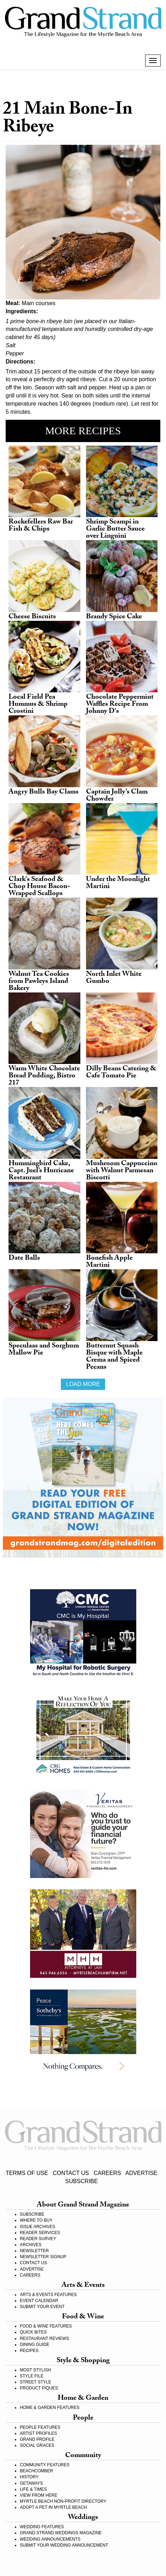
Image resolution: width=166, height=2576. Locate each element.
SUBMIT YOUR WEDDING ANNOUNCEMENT (64, 2545)
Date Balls (24, 1259)
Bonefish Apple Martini (109, 1262)
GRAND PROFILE (37, 2439)
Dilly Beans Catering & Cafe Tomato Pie (121, 1072)
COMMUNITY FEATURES (44, 2464)
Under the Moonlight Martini (118, 883)
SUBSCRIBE (81, 2181)
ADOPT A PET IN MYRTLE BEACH (53, 2507)
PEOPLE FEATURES (40, 2427)
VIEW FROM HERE (38, 2495)
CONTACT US (71, 2173)
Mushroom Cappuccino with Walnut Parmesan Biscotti (122, 1171)
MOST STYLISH (35, 2370)
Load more (83, 1384)
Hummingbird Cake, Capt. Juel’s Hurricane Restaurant (41, 1171)
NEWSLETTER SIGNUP (43, 2256)
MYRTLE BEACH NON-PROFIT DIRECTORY (63, 2501)
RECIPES (29, 2350)
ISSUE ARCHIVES (37, 2226)
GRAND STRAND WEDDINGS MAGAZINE (61, 2532)
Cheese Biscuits (32, 617)
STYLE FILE (32, 2376)
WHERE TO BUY (36, 2220)
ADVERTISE (141, 2173)
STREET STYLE (35, 2382)
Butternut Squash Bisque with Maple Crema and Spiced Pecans (114, 1357)
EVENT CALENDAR (39, 2300)
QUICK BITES (33, 2332)
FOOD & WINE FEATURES (46, 2326)
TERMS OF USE (27, 2173)
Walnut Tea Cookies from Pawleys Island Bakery (38, 982)
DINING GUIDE (34, 2344)
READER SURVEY (38, 2238)
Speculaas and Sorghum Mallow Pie (43, 1349)
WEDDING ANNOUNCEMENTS (50, 2539)
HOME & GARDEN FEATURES (49, 2407)
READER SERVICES (40, 2232)
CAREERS (107, 2173)
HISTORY (29, 2476)
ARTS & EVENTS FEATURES (48, 2294)
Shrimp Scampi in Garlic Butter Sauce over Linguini (115, 529)
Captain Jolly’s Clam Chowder (117, 796)
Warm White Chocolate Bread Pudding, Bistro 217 (44, 1076)
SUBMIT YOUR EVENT (42, 2306)
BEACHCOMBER (36, 2470)
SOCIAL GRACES (37, 2445)
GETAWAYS (31, 2483)
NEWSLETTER (34, 2250)
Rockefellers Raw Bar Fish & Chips (40, 526)
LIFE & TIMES (33, 2489)
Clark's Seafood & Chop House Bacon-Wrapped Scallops (39, 887)
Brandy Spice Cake (114, 617)
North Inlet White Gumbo (114, 978)
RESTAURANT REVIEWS (44, 2338)
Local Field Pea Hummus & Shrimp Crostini (38, 705)
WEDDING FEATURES (42, 2526)
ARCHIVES (30, 2244)
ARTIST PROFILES (38, 2433)
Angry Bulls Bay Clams (43, 792)
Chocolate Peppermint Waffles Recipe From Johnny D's (120, 705)
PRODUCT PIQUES (39, 2388)
